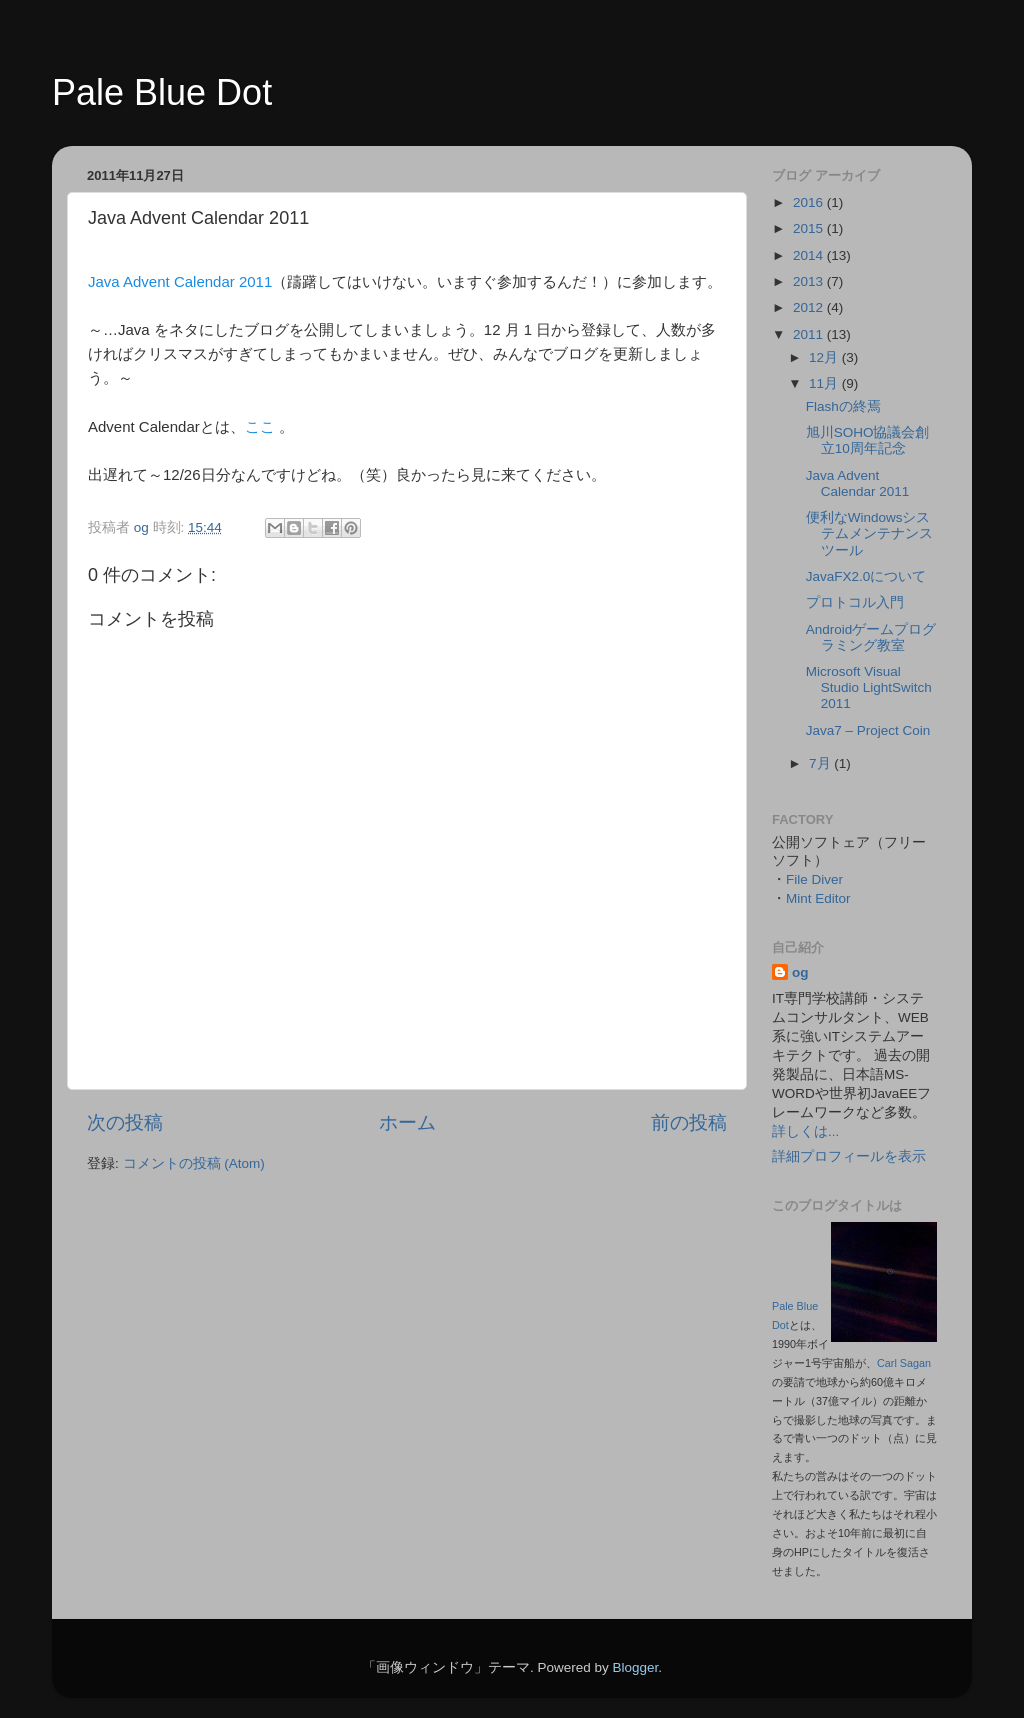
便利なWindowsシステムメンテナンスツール (869, 533)
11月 (825, 383)
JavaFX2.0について (866, 576)
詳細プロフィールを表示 (849, 1156)
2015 (810, 228)
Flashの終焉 (843, 406)
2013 (810, 281)
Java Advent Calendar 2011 (180, 281)
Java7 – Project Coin (868, 730)
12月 (825, 357)
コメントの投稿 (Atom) (194, 1163)
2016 (810, 202)
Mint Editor (818, 898)
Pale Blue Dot (162, 92)
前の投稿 (689, 1122)
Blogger (635, 1667)
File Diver (814, 879)
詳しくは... (805, 1131)
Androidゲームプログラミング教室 (871, 637)
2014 (810, 255)
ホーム (407, 1122)
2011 (810, 334)
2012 (810, 307)
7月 (821, 763)
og (800, 972)
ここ (260, 426)
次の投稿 (125, 1122)
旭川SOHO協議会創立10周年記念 (868, 440)
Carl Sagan (904, 1363)
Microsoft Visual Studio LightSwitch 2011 (869, 687)
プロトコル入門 (855, 602)
